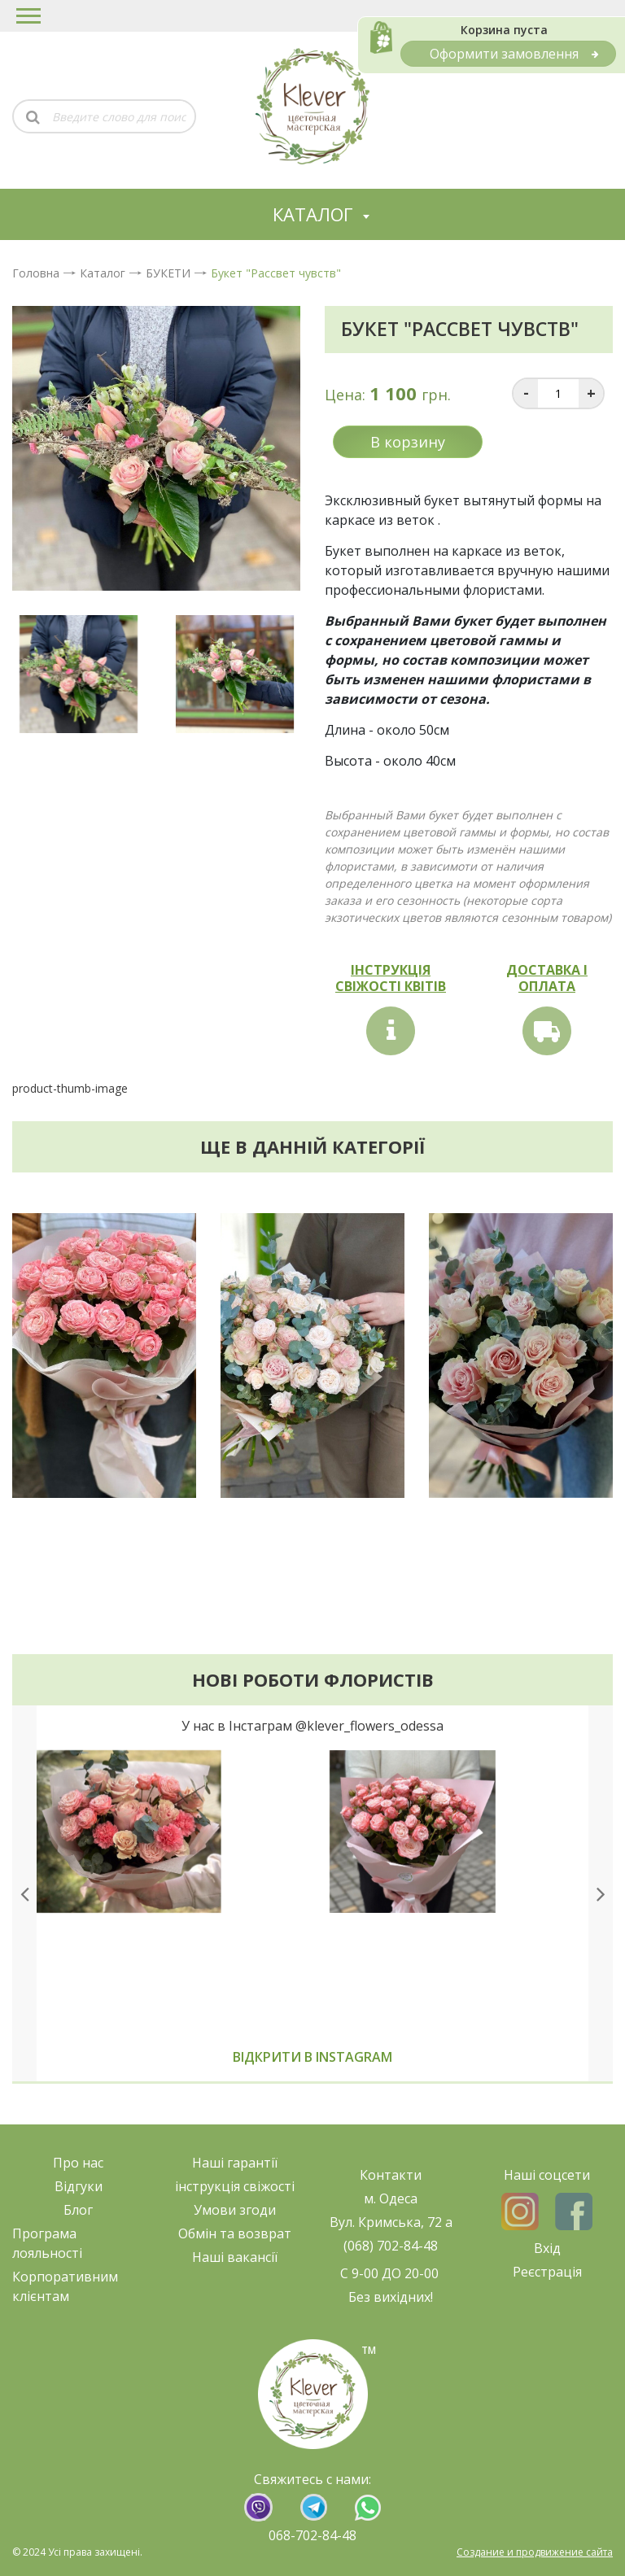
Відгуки (79, 2186)
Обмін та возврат (234, 2233)
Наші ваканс (231, 2257)
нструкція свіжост (234, 2186)
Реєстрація (547, 2272)
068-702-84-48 (312, 2535)
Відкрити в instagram (312, 2057)
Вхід (547, 2248)
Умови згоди (235, 2210)
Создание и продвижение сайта (535, 2552)
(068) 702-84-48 (390, 2246)
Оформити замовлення (514, 54)
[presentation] (24, 1893)
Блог (78, 2210)
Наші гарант (231, 2163)
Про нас (78, 2163)
